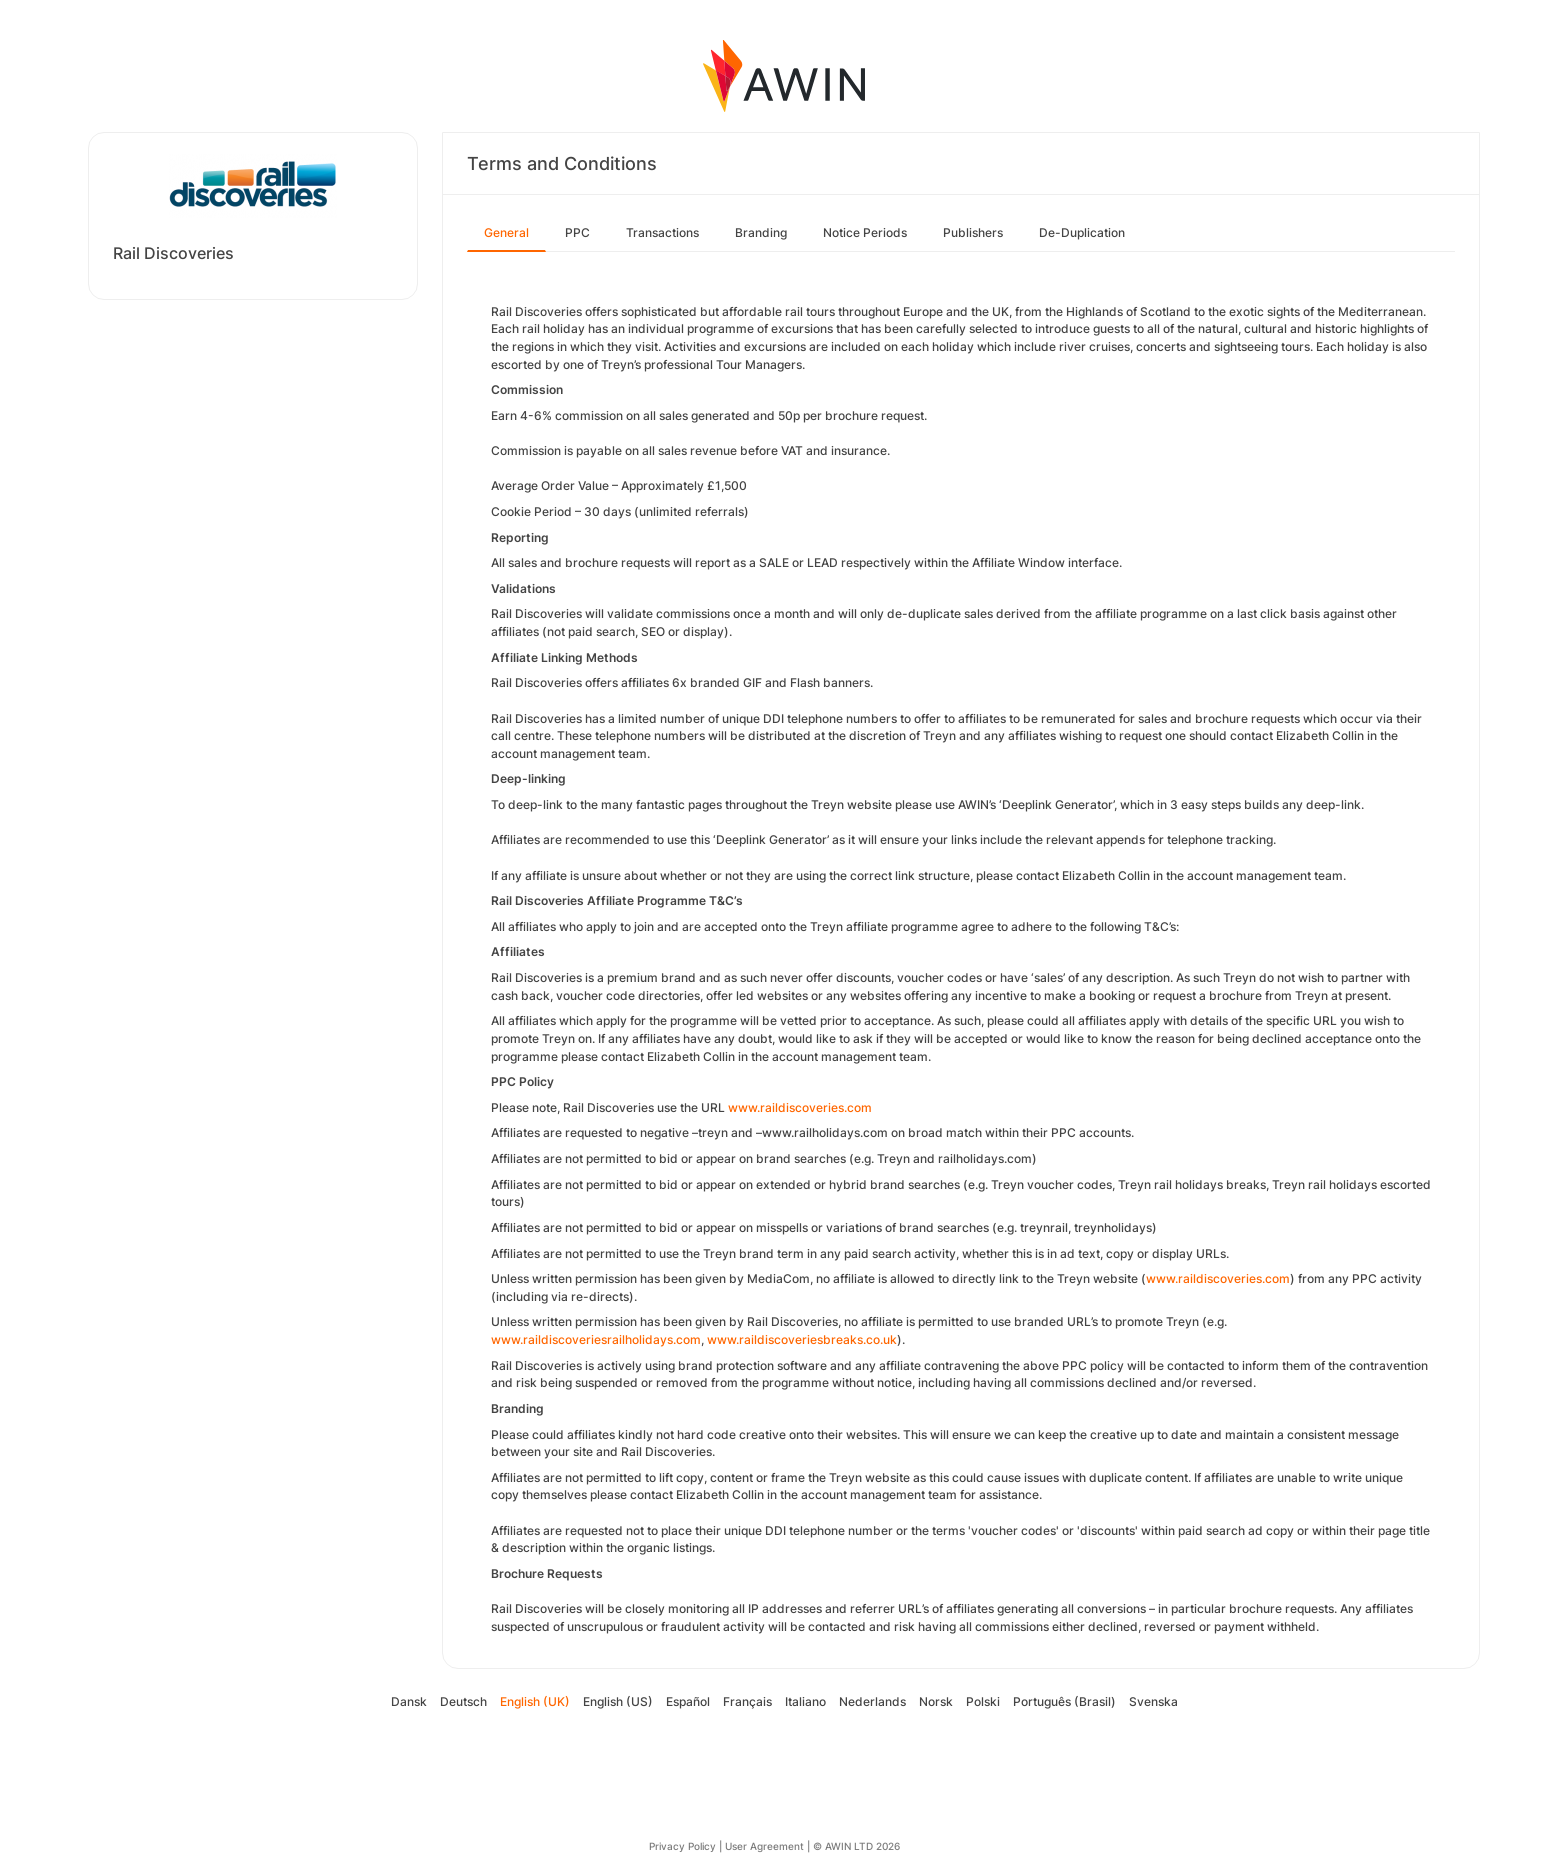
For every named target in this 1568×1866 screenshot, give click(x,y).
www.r (746, 1107)
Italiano (805, 1701)
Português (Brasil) (1064, 1701)
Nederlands (872, 1701)
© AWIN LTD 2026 (856, 1846)
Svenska (1153, 1701)
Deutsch (463, 1701)
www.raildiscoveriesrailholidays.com (596, 1339)
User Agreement (764, 1846)
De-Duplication (1082, 232)
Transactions (662, 232)
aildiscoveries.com (818, 1107)
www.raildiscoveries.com (1218, 1278)
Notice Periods (865, 232)
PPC (577, 232)
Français (747, 1701)
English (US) (618, 1701)
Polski (983, 1701)
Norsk (936, 1701)
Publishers (973, 232)
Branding (761, 232)
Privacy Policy (682, 1846)
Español (688, 1701)
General (506, 232)
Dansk (409, 1701)
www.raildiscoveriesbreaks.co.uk (802, 1339)
